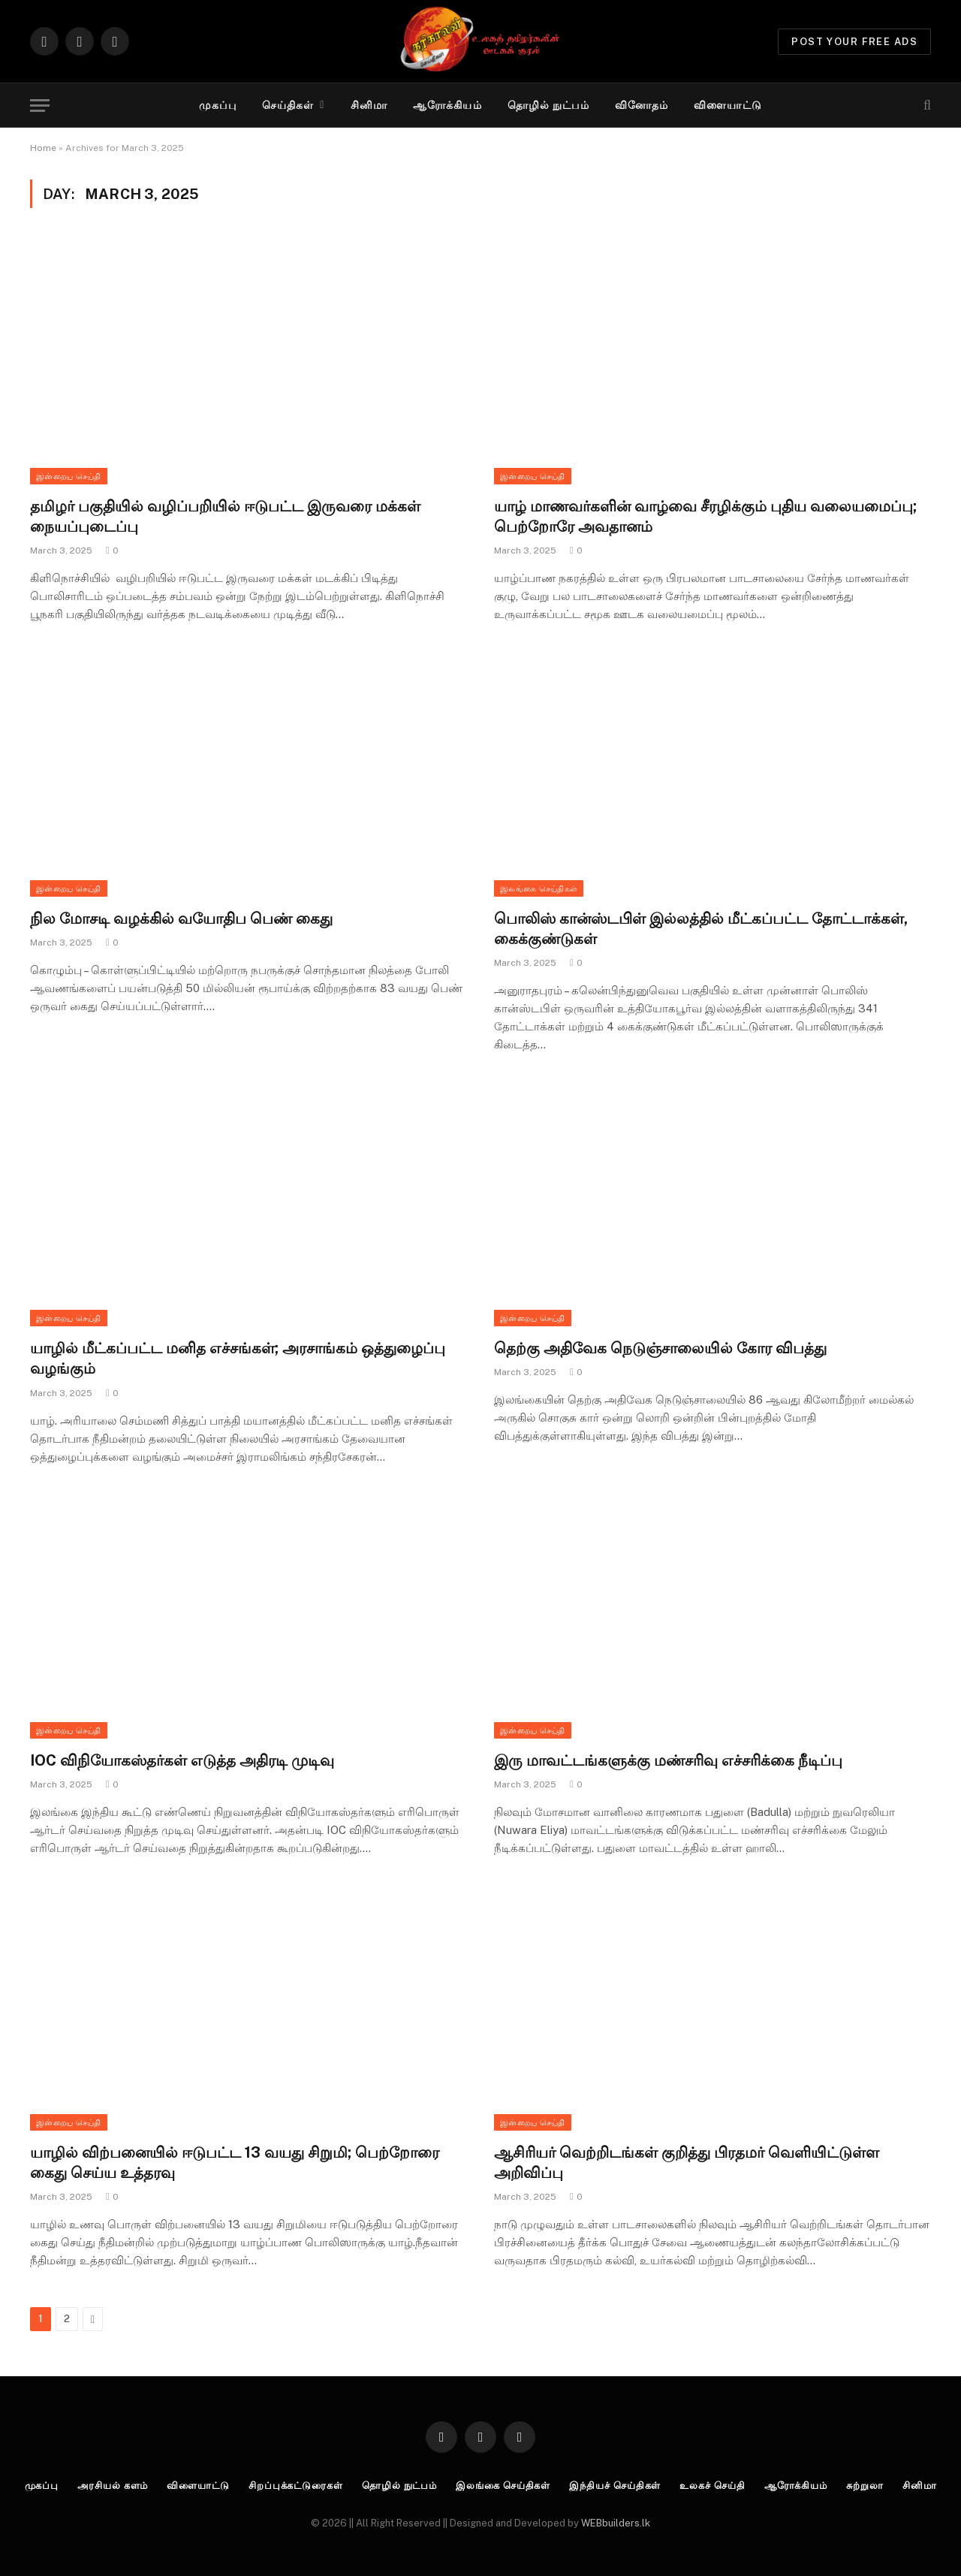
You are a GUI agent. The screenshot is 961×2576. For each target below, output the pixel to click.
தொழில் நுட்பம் (548, 105)
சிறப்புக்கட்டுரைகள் (296, 2485)
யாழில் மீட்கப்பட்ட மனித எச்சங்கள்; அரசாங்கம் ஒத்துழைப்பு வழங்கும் (237, 1358)
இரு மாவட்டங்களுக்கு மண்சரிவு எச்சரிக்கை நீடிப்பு (668, 1760)
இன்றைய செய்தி (68, 476)
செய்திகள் (288, 105)
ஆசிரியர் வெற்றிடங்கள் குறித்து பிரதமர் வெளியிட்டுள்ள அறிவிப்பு (686, 2162)
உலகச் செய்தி (712, 2485)
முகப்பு (217, 105)
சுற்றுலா (865, 2485)
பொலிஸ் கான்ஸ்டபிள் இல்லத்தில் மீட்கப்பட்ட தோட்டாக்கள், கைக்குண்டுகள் (701, 928)
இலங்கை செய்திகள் (538, 888)
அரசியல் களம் (112, 2485)
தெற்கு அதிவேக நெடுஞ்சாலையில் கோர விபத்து (660, 1348)
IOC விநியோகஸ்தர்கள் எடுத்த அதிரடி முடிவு (182, 1760)
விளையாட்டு (728, 105)
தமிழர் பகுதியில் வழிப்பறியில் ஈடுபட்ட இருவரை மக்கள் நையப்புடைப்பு (225, 516)
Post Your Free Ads (854, 41)
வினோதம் (641, 105)
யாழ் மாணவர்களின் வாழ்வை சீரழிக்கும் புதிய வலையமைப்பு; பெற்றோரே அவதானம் (705, 516)
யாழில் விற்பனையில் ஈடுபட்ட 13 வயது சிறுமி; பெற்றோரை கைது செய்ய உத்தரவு (234, 2162)
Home (43, 148)
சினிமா (369, 105)
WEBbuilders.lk (615, 2523)
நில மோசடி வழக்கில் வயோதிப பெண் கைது (181, 918)
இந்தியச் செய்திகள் (615, 2485)
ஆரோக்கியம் (447, 105)
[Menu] (40, 105)
